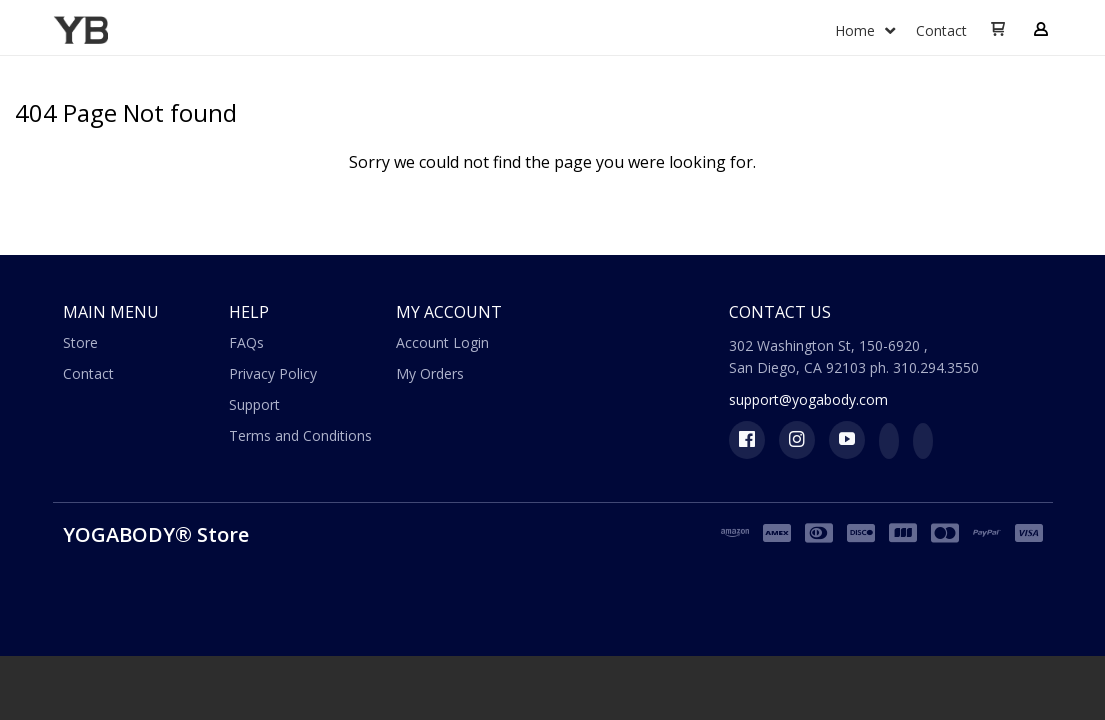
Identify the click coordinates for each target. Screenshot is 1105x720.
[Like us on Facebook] (747, 440)
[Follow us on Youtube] (847, 440)
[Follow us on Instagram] (797, 440)
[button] (998, 30)
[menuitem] (865, 31)
